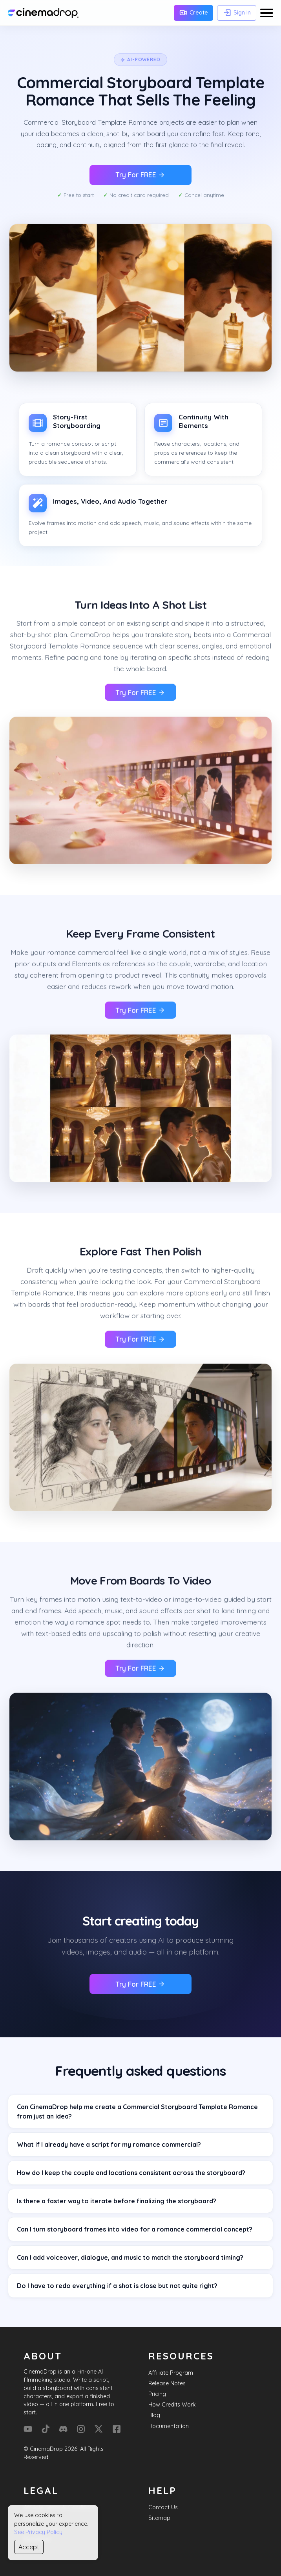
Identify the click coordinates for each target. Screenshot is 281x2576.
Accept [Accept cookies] (28, 2547)
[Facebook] (116, 2429)
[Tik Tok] (45, 2429)
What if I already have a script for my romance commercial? (109, 2144)
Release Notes (167, 2383)
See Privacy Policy (38, 2532)
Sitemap (159, 2517)
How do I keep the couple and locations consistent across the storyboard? (131, 2173)
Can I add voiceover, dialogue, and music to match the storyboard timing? (130, 2257)
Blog (154, 2415)
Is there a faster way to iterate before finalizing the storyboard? (116, 2201)
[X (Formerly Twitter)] (98, 2429)
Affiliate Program (170, 2372)
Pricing (157, 2393)
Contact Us (163, 2507)
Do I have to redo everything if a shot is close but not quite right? (117, 2286)
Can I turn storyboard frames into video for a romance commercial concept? (134, 2229)
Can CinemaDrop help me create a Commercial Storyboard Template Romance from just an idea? (137, 2111)
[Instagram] (81, 2429)
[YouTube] (28, 2429)
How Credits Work (172, 2404)
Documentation (168, 2426)
